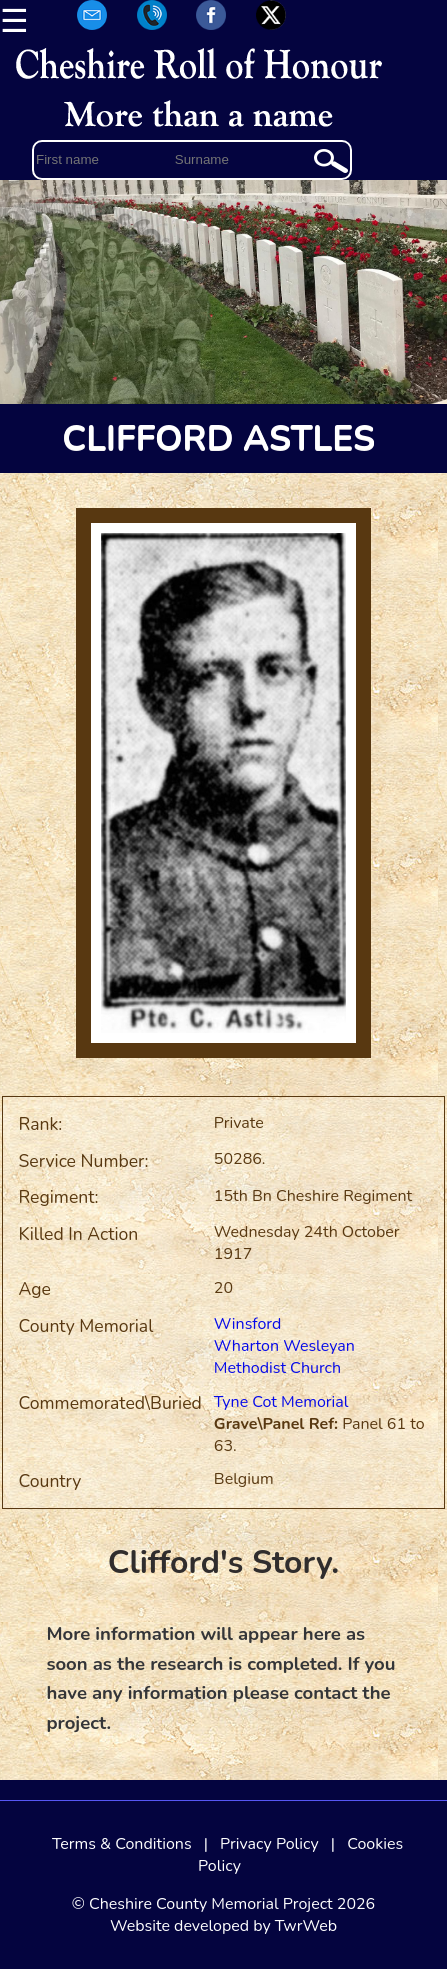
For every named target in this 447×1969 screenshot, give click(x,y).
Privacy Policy (269, 1844)
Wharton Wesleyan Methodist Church (284, 1357)
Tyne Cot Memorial (281, 1402)
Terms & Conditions (122, 1844)
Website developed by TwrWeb (223, 1926)
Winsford (247, 1324)
